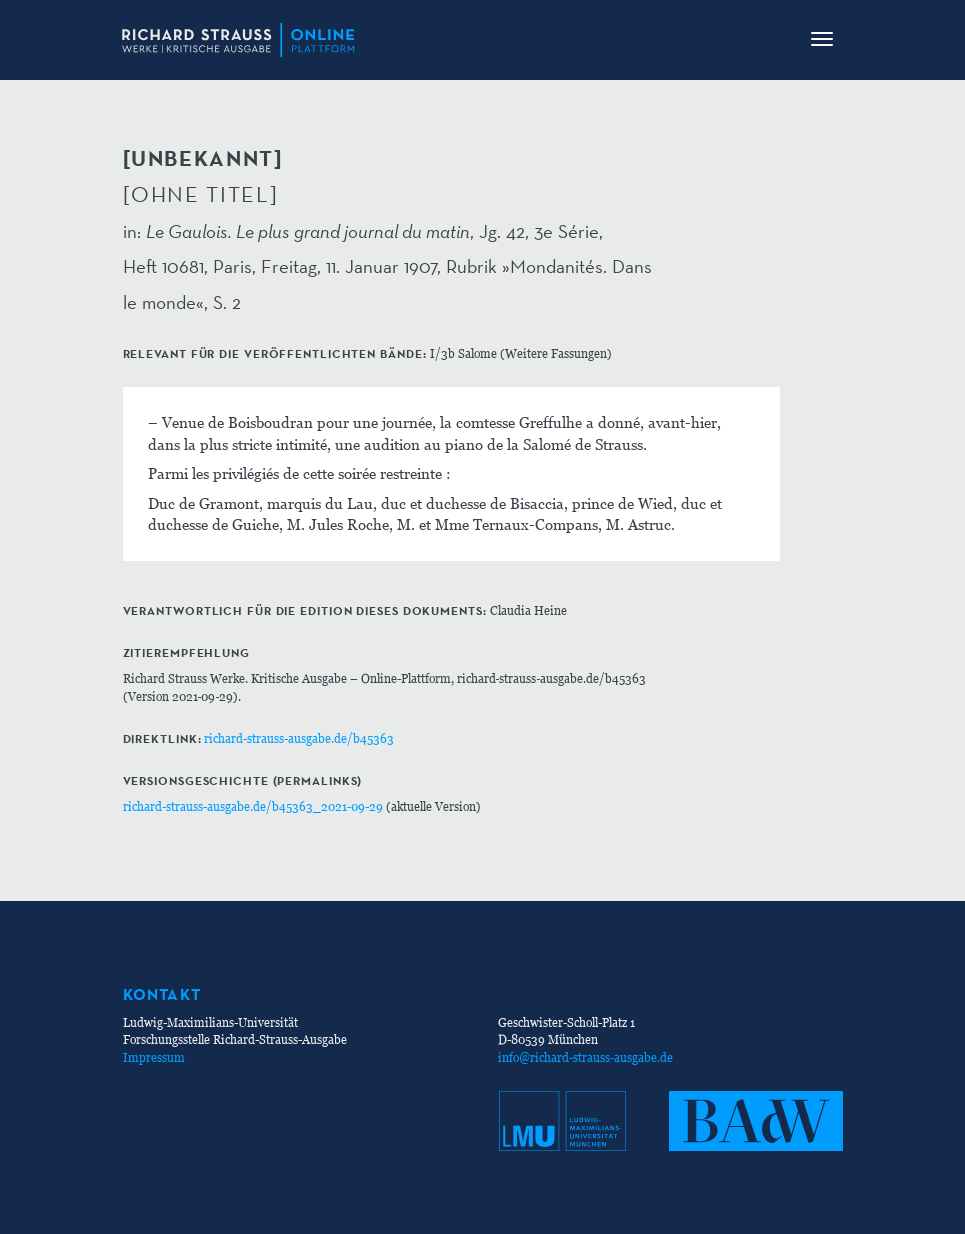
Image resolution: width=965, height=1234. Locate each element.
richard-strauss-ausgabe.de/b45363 (299, 738)
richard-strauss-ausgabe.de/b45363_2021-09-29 (253, 806)
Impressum (154, 1057)
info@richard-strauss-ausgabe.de (585, 1057)
